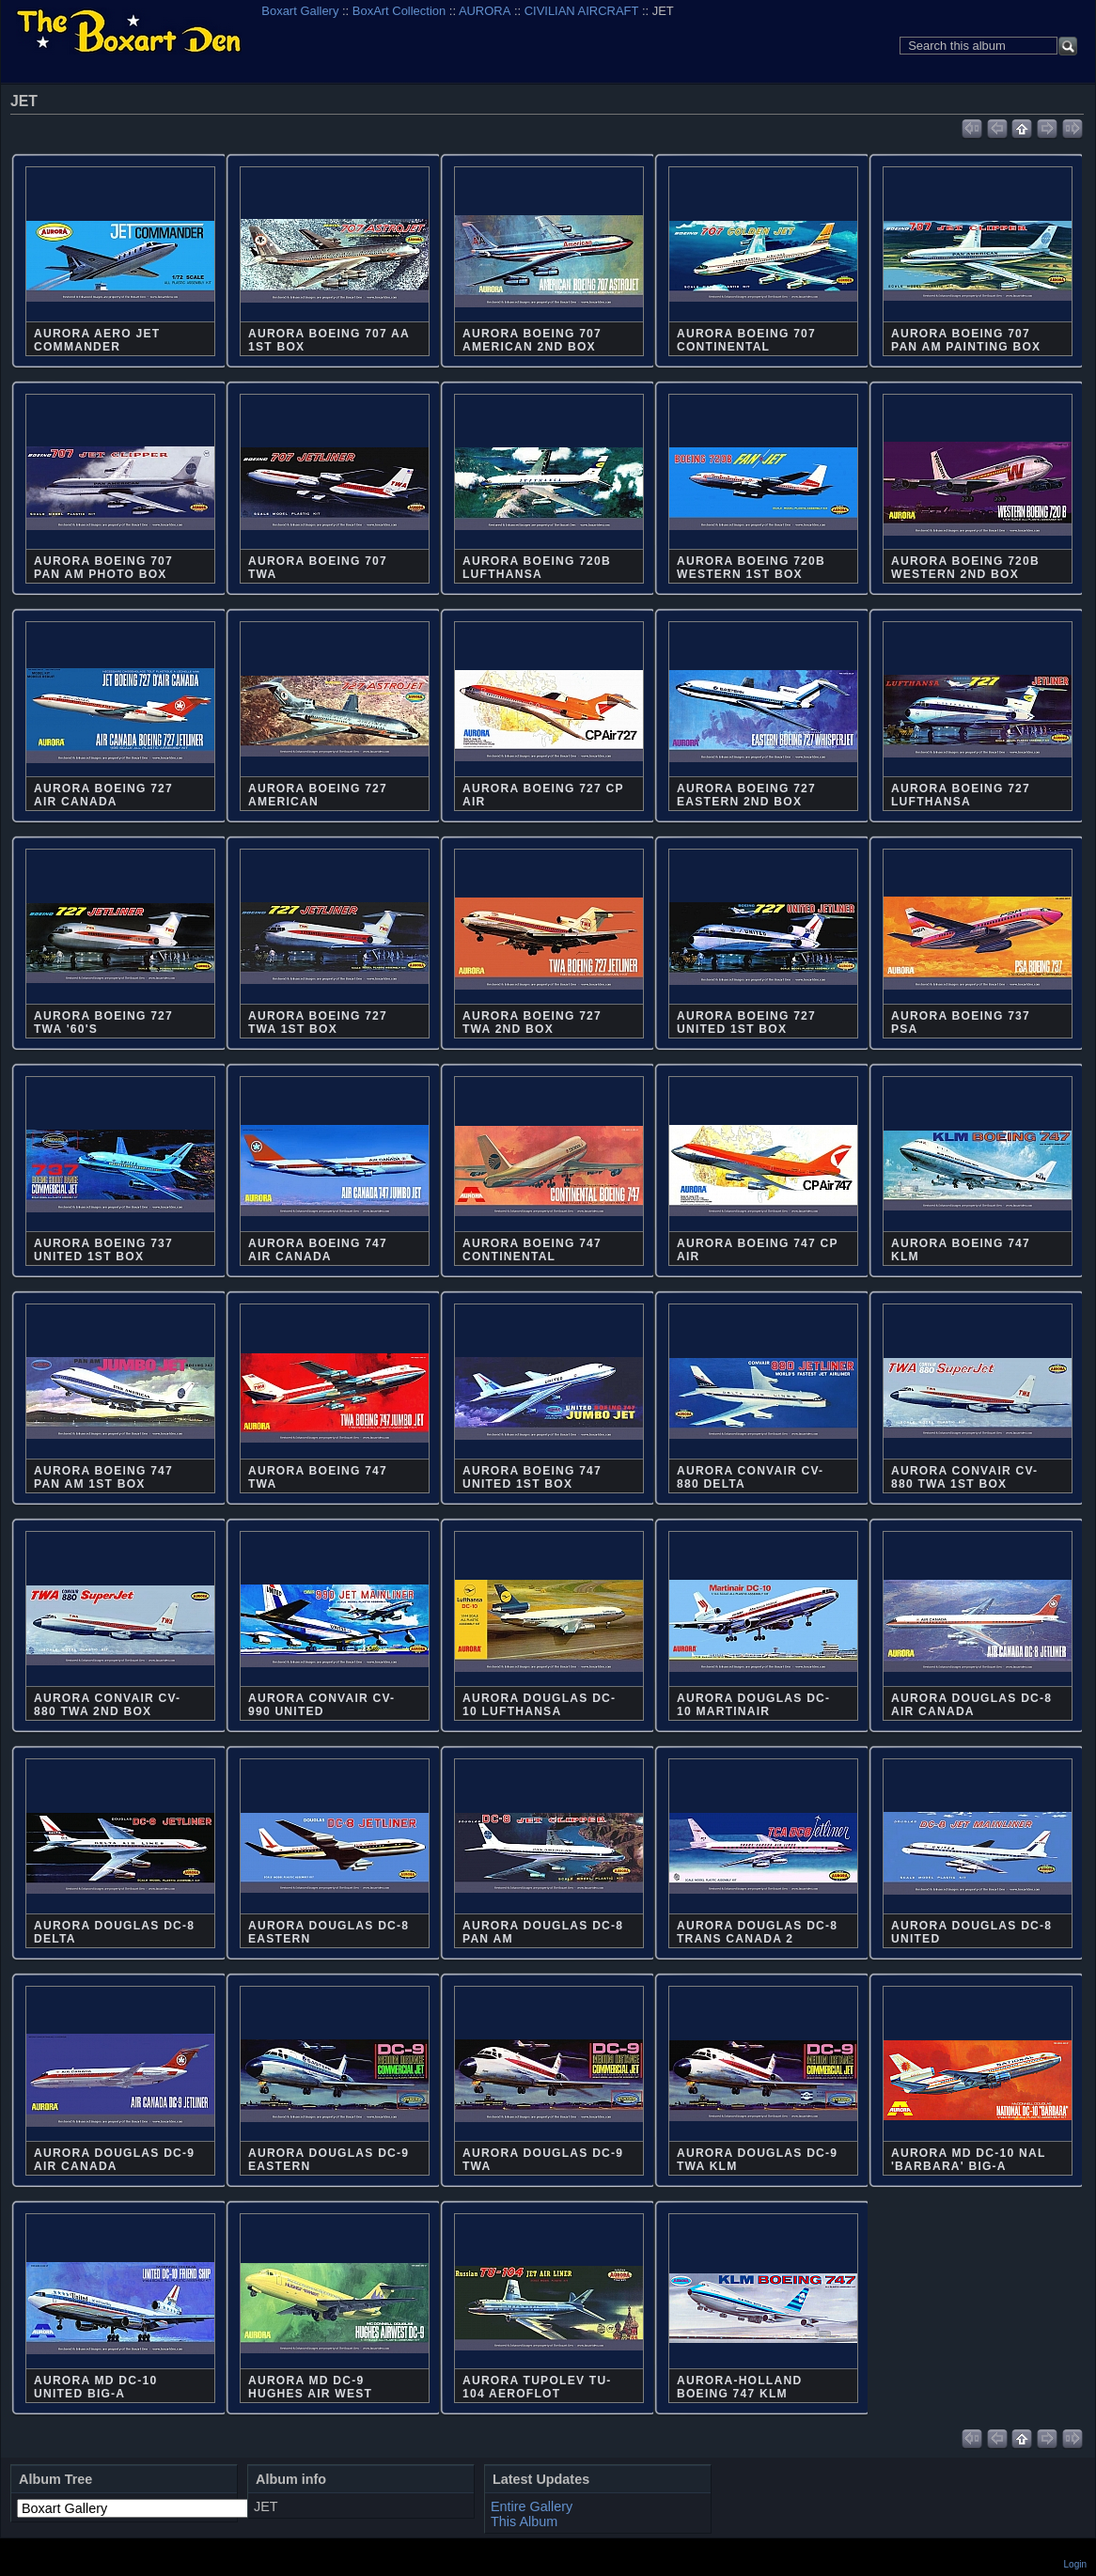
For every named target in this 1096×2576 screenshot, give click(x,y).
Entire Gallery (531, 2506)
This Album (524, 2521)
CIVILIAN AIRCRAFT (582, 11)
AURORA (484, 11)
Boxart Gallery (299, 11)
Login (1075, 2564)
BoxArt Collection (399, 11)
